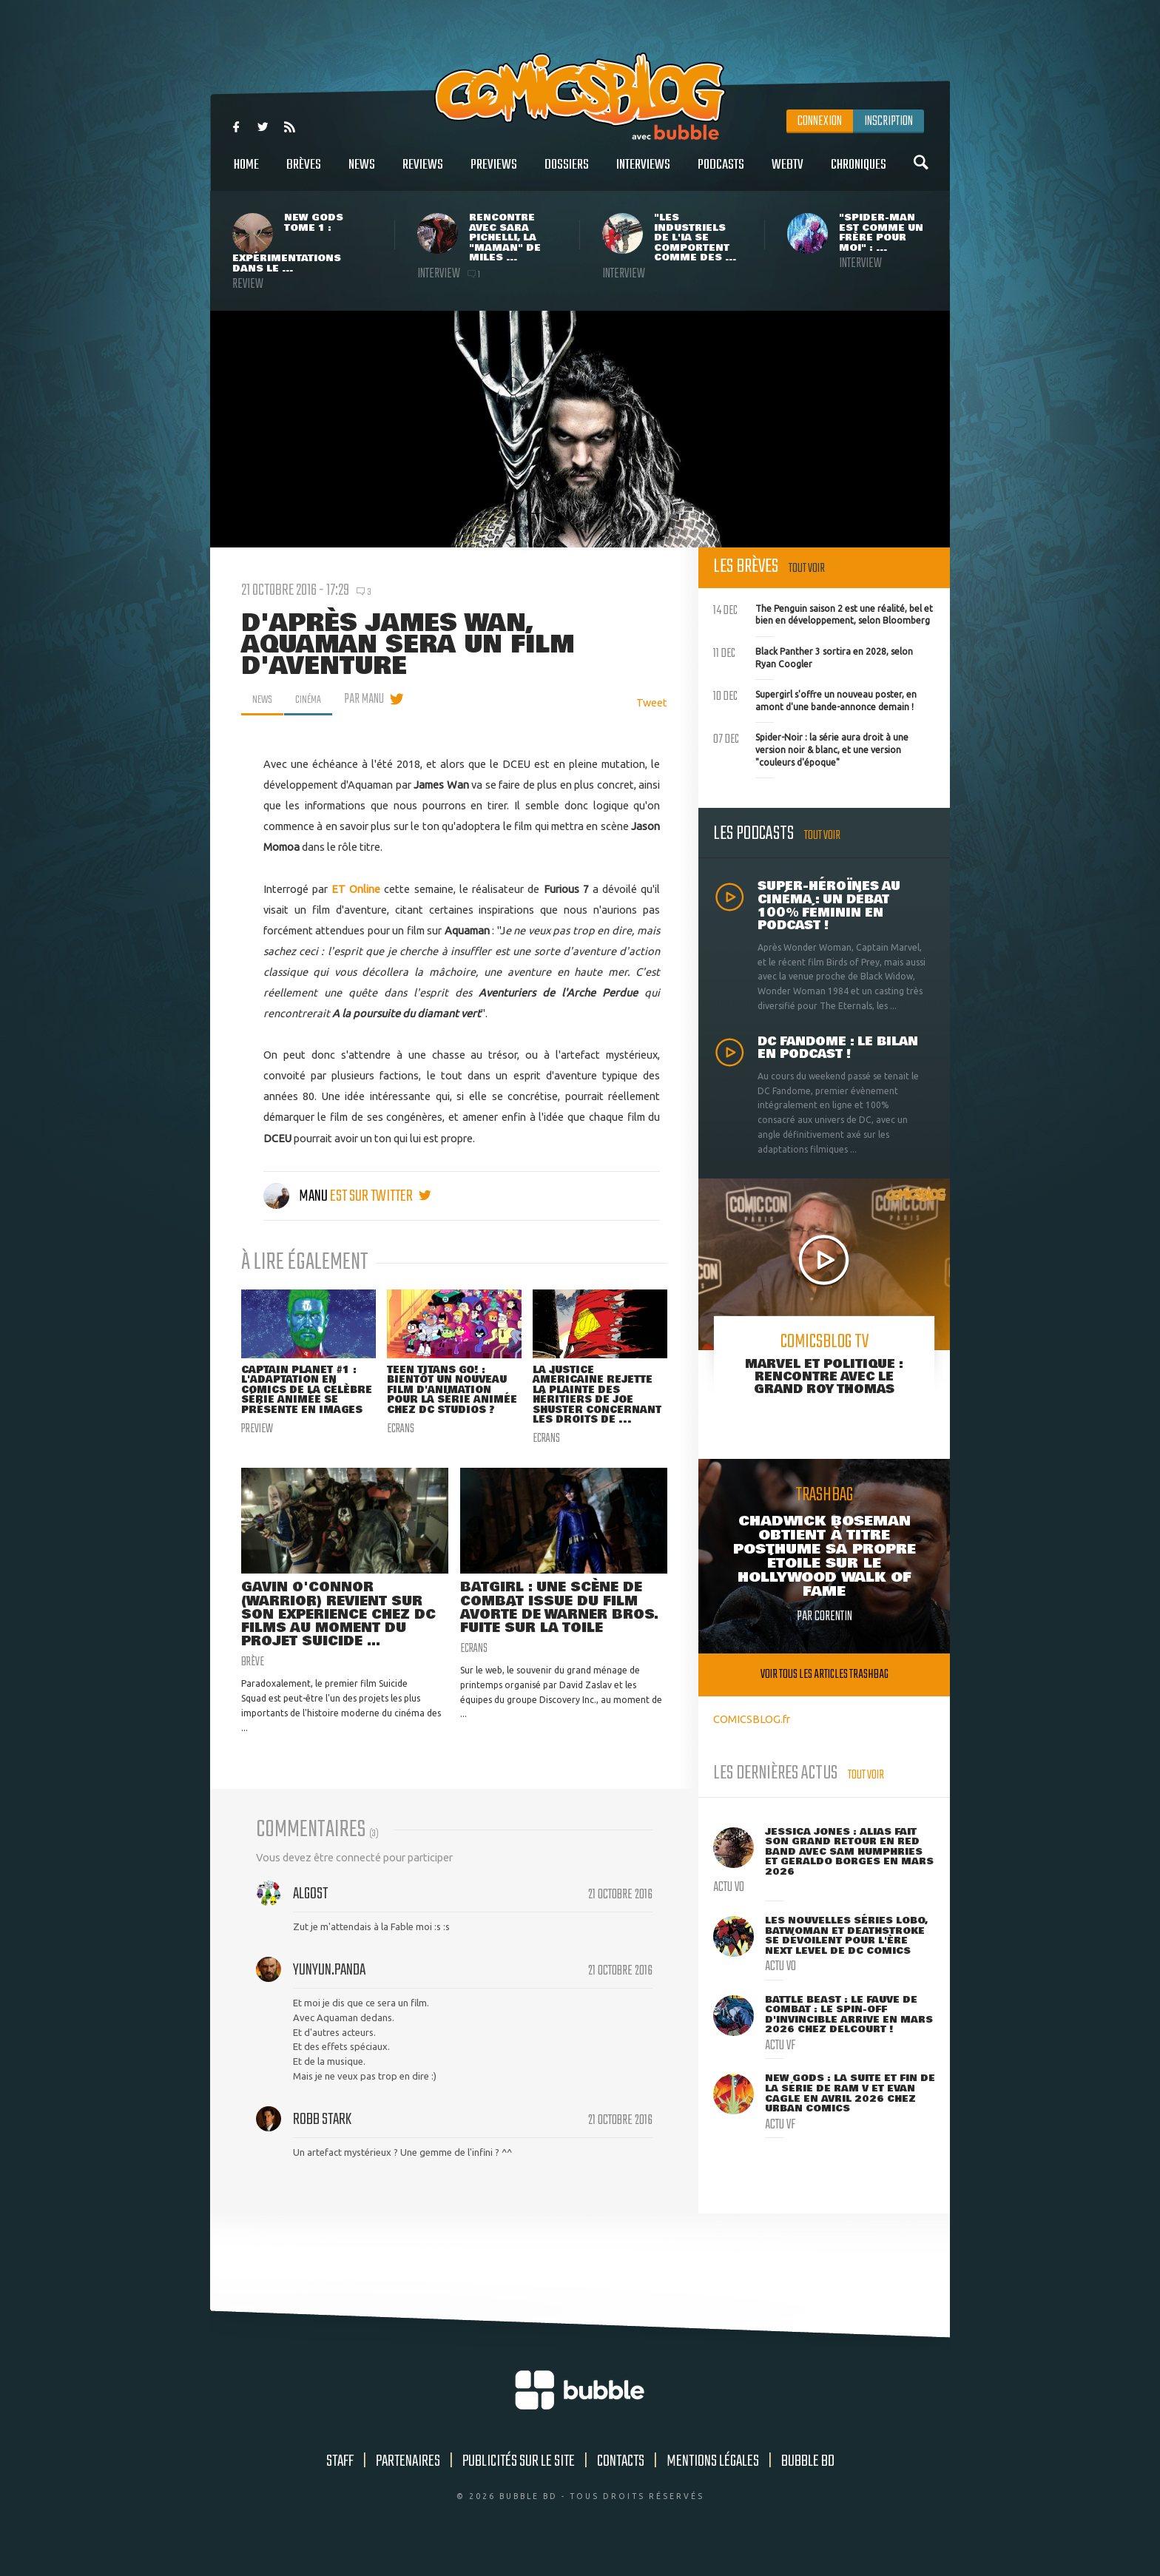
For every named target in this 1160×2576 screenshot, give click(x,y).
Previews (494, 173)
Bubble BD (807, 2483)
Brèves (304, 173)
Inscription (888, 121)
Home (246, 173)
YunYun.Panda (329, 1991)
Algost (310, 1915)
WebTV (787, 173)
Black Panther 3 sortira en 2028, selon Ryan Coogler (813, 656)
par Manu (372, 699)
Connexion (820, 121)
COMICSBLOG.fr (751, 1719)
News (362, 173)
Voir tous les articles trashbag (824, 1675)
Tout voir (807, 569)
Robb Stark (322, 2141)
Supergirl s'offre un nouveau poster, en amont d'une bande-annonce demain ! (815, 699)
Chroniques (858, 173)
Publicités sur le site (518, 2483)
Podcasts (721, 173)
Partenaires (408, 2483)
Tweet (651, 702)
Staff (340, 2483)
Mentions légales (713, 2483)
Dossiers (566, 173)
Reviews (423, 173)
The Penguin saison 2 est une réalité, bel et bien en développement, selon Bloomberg (823, 613)
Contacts (620, 2483)
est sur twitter (380, 1196)
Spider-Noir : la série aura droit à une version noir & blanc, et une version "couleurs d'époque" (810, 747)
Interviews (643, 173)
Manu (296, 1196)
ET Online (355, 889)
